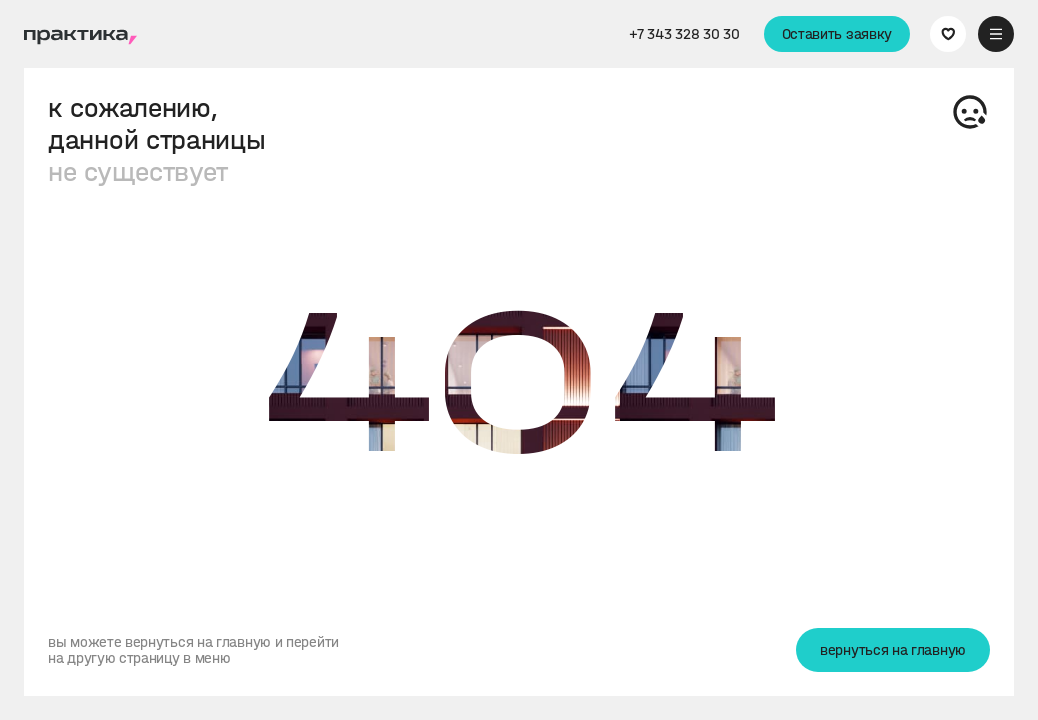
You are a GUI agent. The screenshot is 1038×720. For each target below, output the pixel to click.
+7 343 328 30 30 (684, 34)
